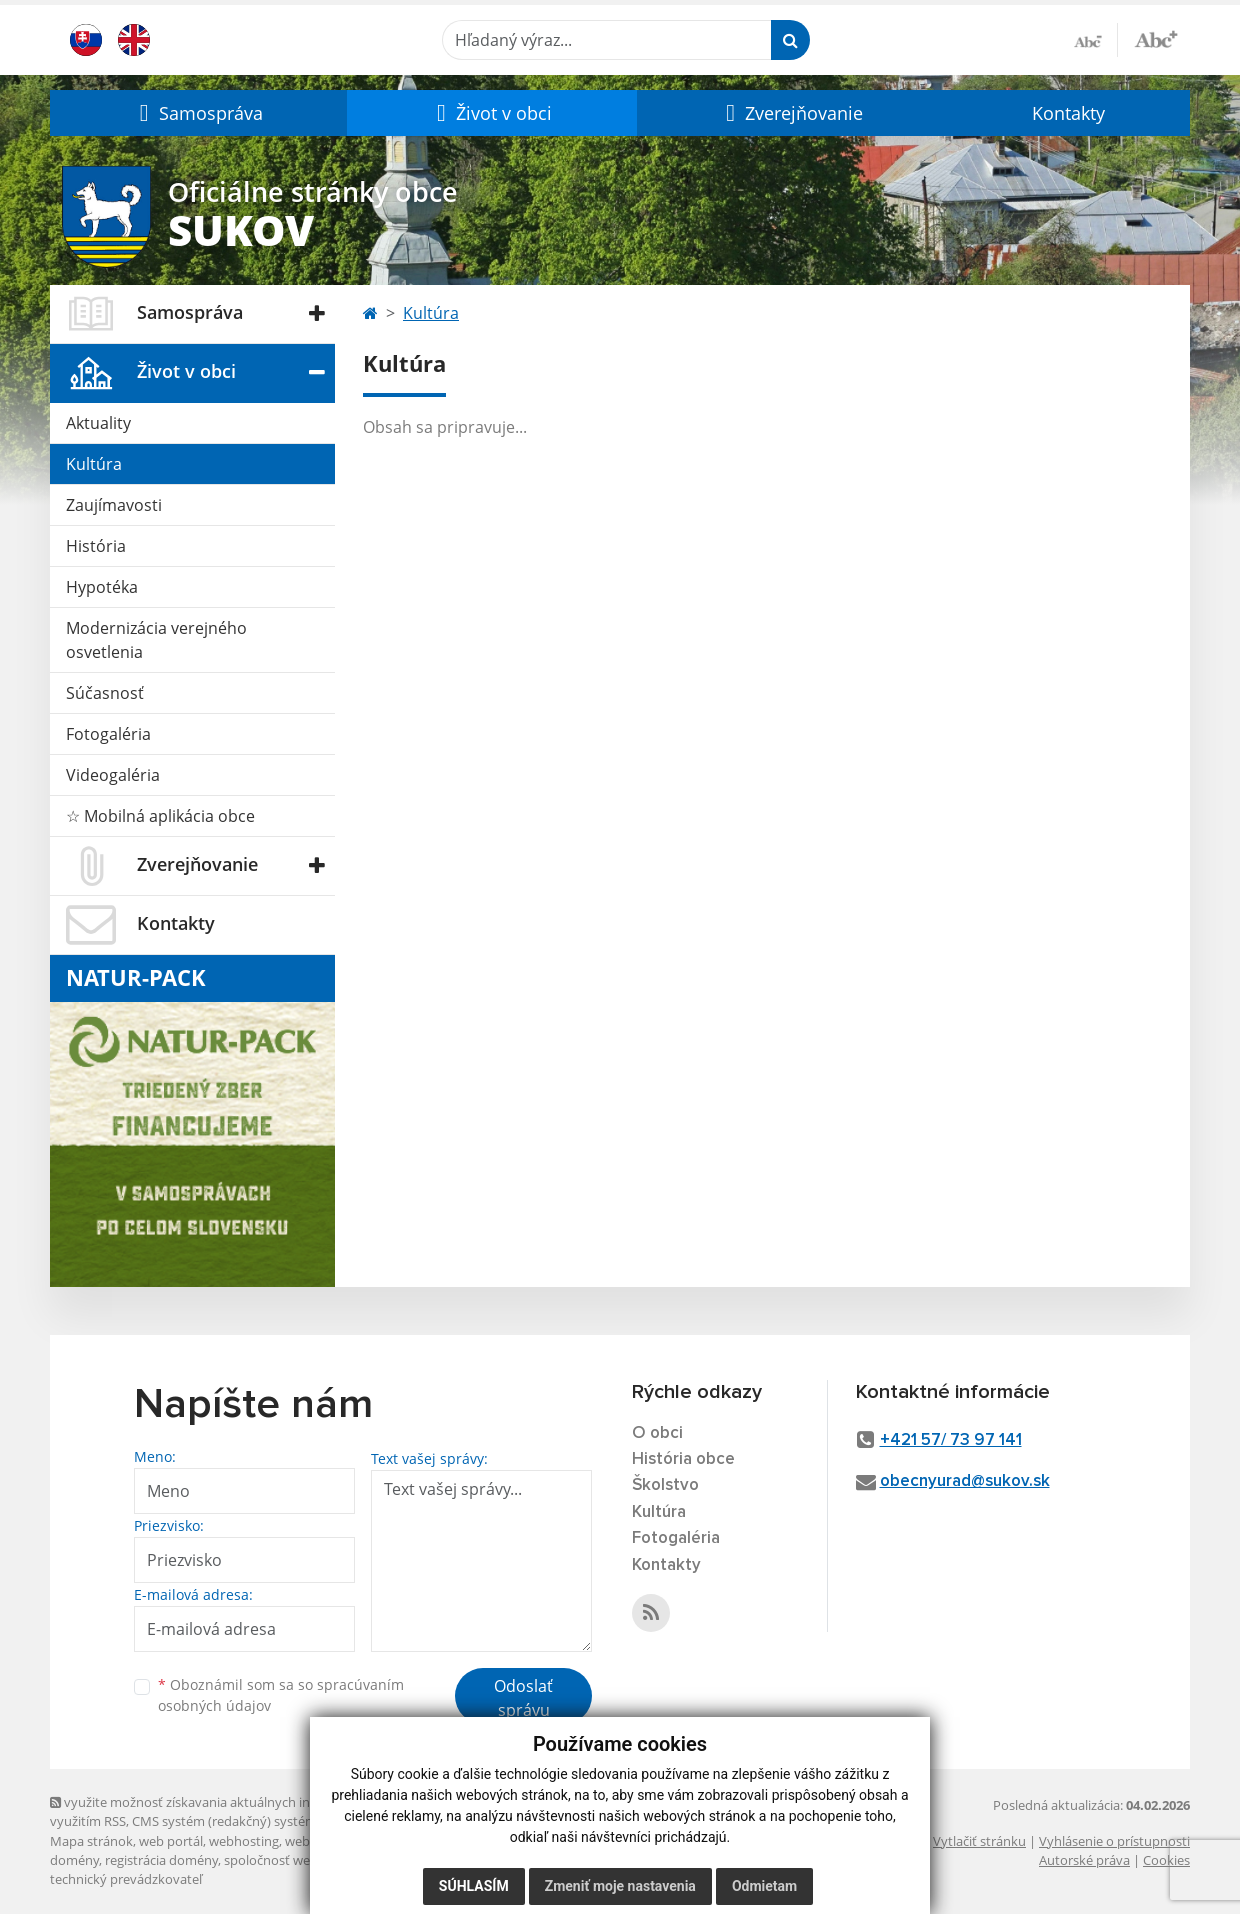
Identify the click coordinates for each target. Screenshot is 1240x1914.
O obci (657, 1433)
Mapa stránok (91, 1841)
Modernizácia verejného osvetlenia (156, 640)
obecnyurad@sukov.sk (965, 1481)
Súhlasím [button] (474, 1886)
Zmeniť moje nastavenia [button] (620, 1886)
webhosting (244, 1841)
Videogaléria (113, 775)
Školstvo (665, 1485)
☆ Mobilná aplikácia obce (160, 816)
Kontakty (1068, 113)
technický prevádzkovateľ (126, 1879)
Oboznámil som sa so (281, 1695)
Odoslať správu (523, 1698)
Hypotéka (102, 587)
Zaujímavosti (114, 505)
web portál (171, 1841)
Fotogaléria (108, 734)
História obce (683, 1459)
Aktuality (98, 423)
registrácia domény (161, 1860)
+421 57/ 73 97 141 (951, 1440)
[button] (198, 113)
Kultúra (94, 464)
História (96, 546)
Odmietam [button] (764, 1886)
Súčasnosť (105, 693)
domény (74, 1860)
